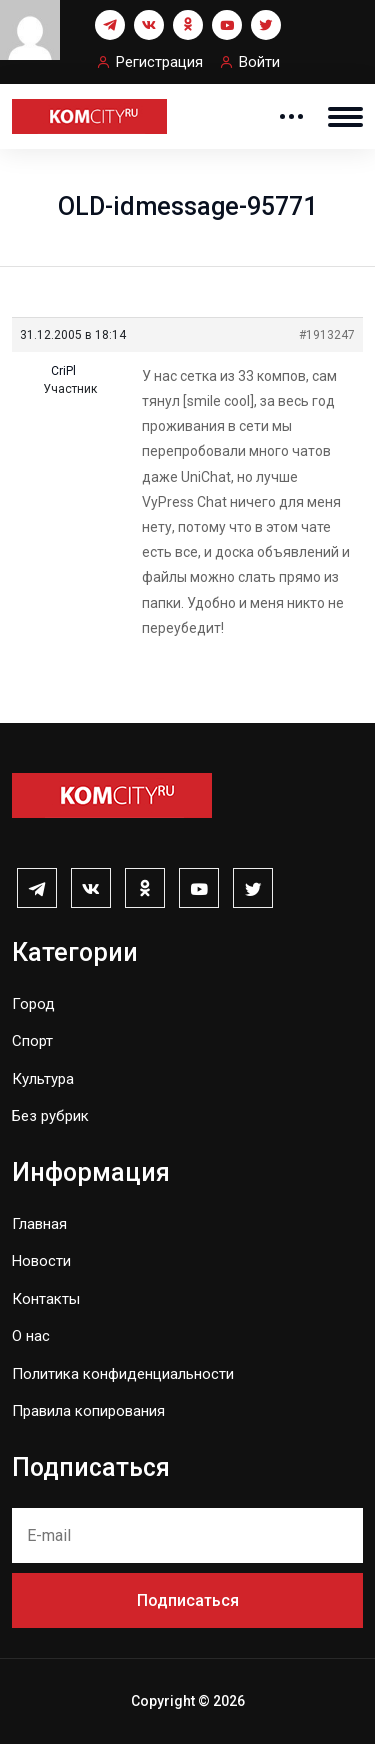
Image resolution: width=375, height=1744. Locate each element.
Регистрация (159, 62)
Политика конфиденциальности (123, 1374)
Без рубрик (50, 1116)
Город (33, 1004)
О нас (31, 1336)
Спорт (32, 1041)
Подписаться (188, 1600)
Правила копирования (88, 1411)
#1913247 (327, 335)
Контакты (46, 1299)
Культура (43, 1079)
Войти (259, 62)
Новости (41, 1261)
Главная (39, 1224)
